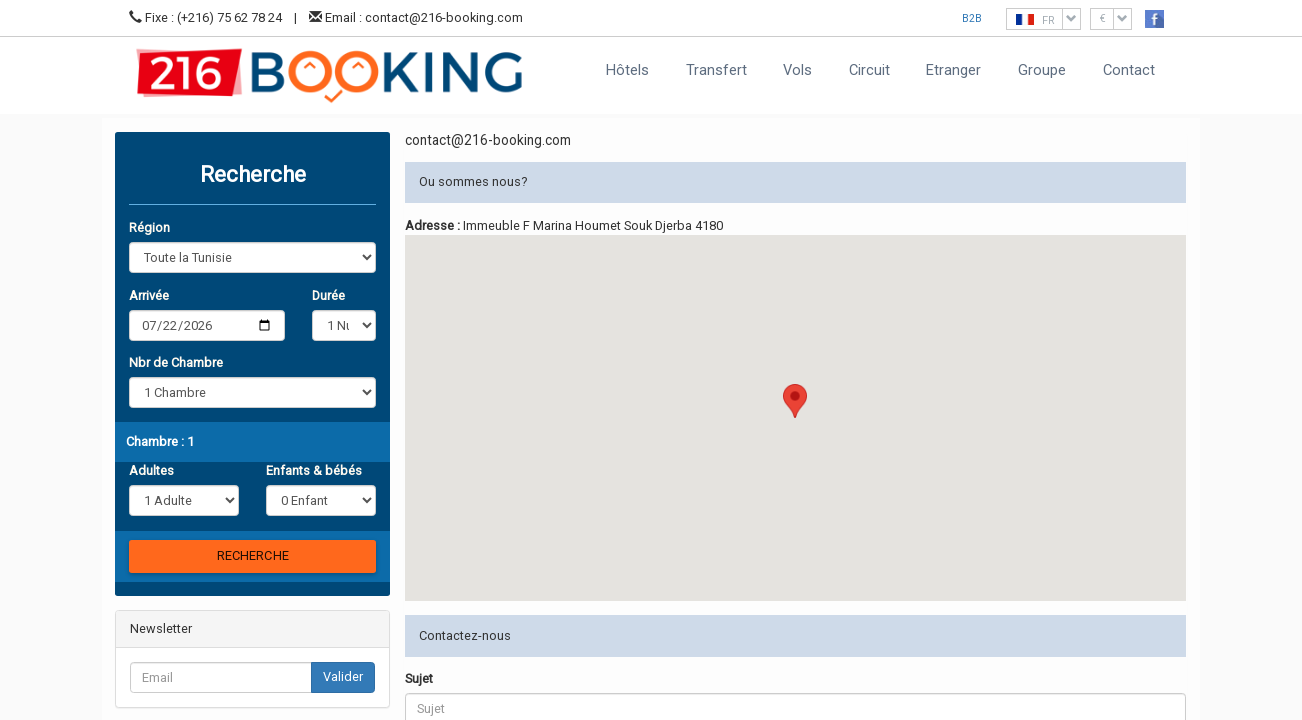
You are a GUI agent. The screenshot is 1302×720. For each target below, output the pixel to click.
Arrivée (149, 295)
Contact (1129, 70)
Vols (797, 70)
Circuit (869, 70)
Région (149, 227)
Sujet (419, 678)
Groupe (1042, 70)
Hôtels (627, 70)
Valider (343, 676)
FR (1048, 19)
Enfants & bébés (314, 470)
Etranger (953, 70)
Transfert (716, 70)
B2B (972, 18)
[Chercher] (252, 556)
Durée (328, 295)
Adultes (151, 470)
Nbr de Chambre (176, 362)
